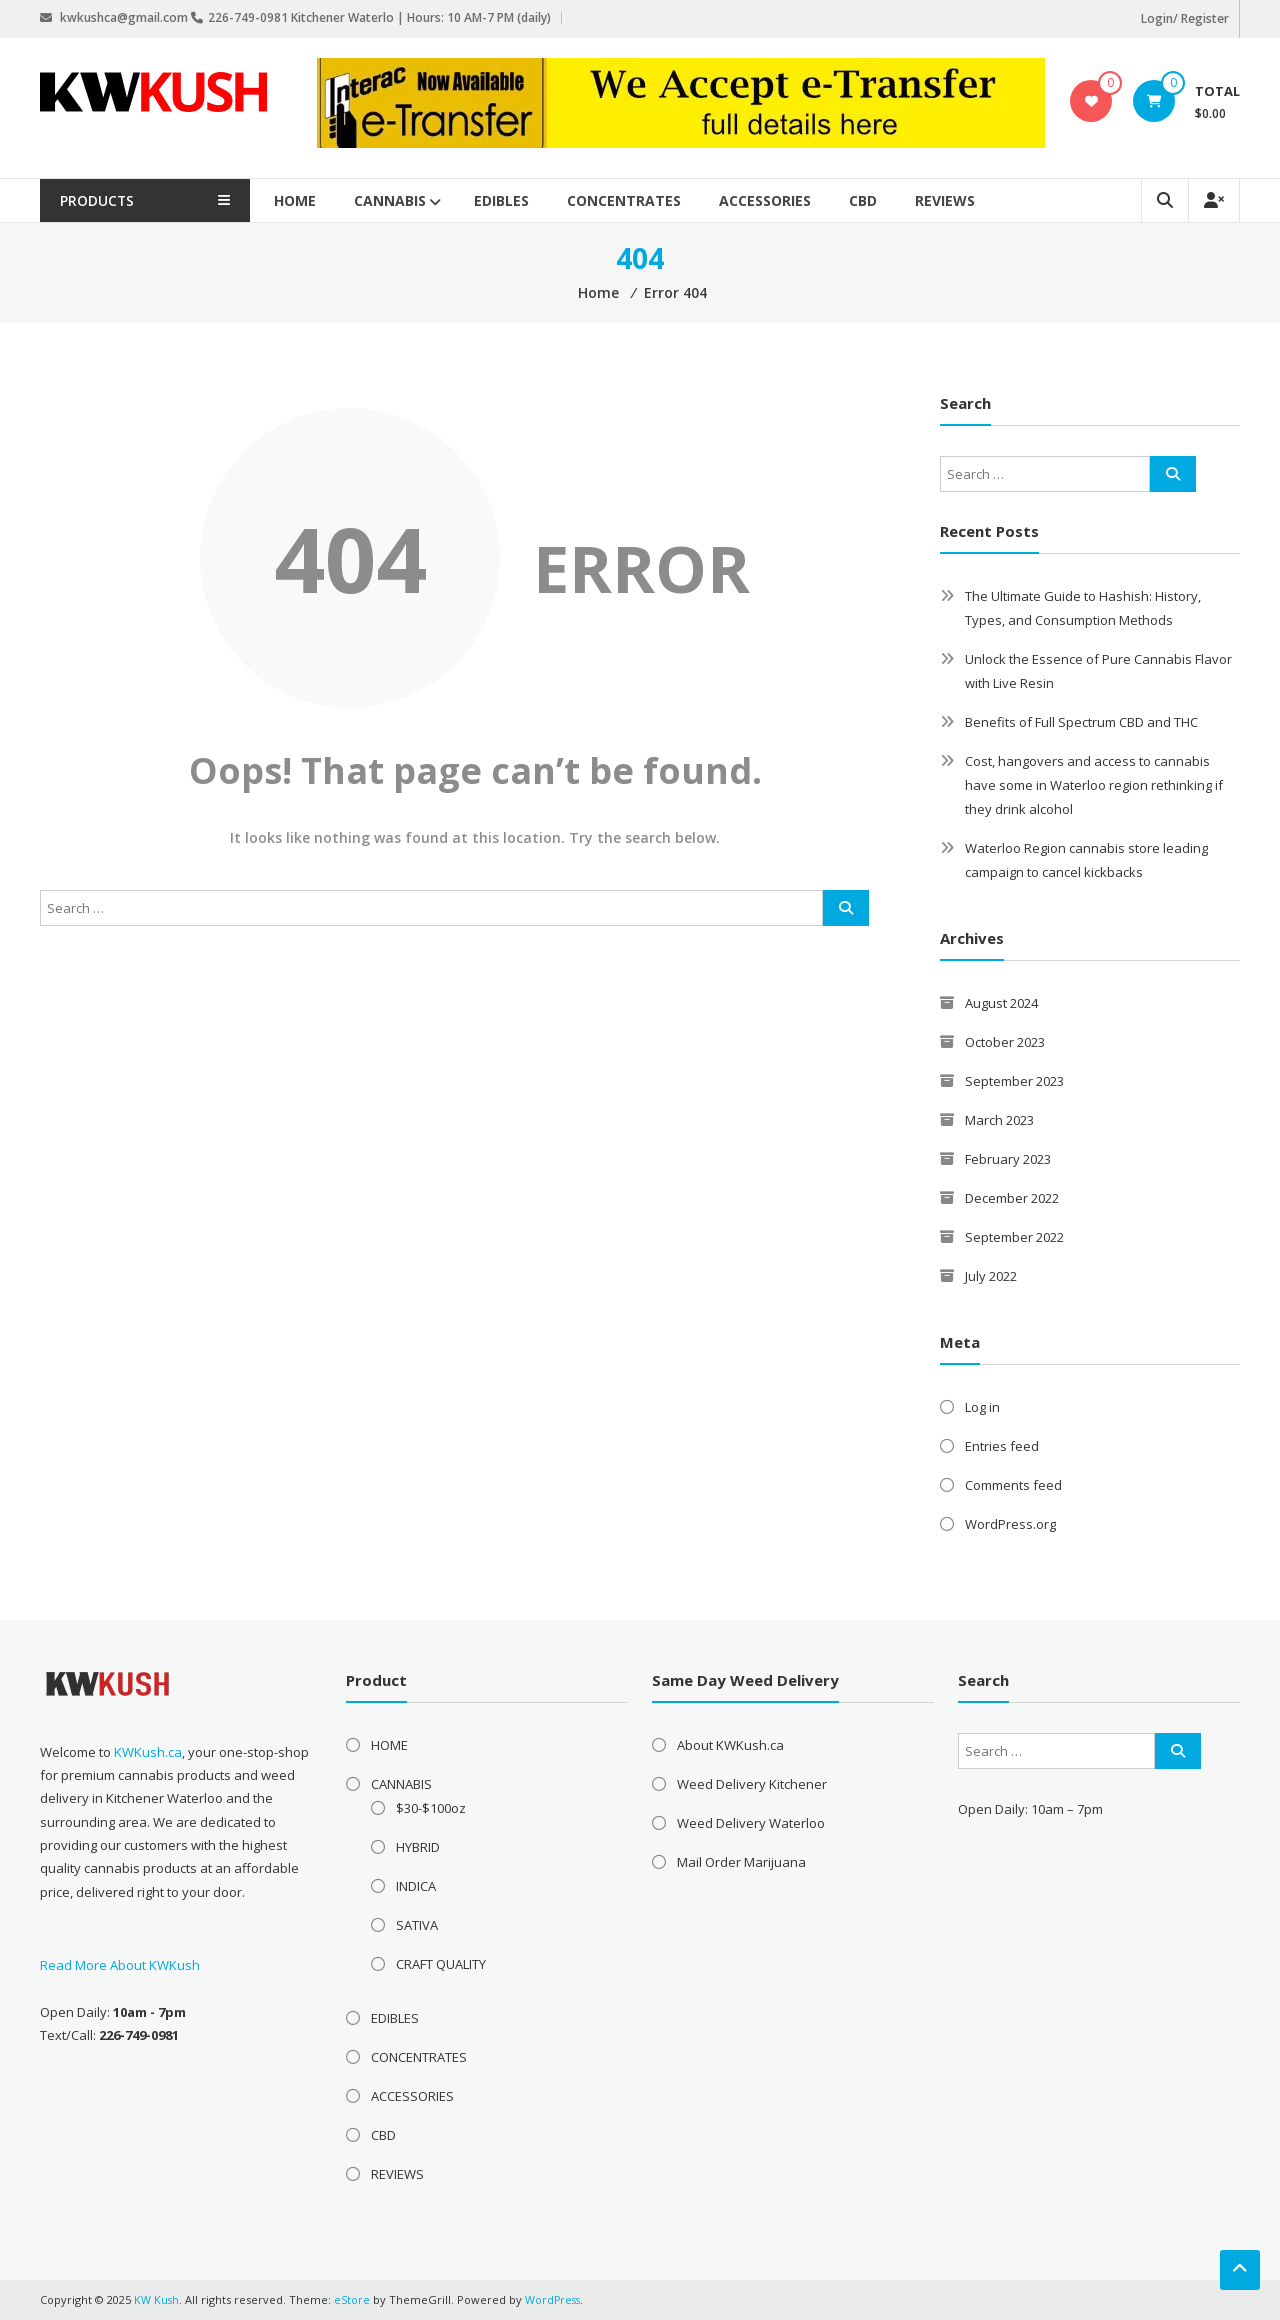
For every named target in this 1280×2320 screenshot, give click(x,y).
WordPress (555, 2299)
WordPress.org (1010, 1524)
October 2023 (1005, 1042)
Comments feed (1013, 1485)
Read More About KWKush (120, 1965)
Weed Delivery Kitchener (752, 1784)
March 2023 (999, 1120)
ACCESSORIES (791, 200)
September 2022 (1014, 1237)
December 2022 (1012, 1198)
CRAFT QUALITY (441, 1964)
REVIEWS (971, 200)
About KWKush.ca (730, 1745)
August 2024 (1001, 1003)
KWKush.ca (148, 1752)
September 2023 (1014, 1081)
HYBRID (418, 1847)
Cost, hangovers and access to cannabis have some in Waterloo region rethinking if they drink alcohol (1094, 785)
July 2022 (991, 1276)
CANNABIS (416, 200)
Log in (982, 1407)
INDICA (416, 1886)
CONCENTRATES (650, 200)
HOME (321, 200)
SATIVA (417, 1925)
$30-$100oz (431, 1808)
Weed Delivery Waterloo (751, 1823)
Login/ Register (1185, 18)
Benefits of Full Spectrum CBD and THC (1081, 722)
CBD (889, 200)
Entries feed (1002, 1446)
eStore (353, 2299)
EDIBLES (527, 200)
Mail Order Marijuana (741, 1862)
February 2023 (1008, 1159)
